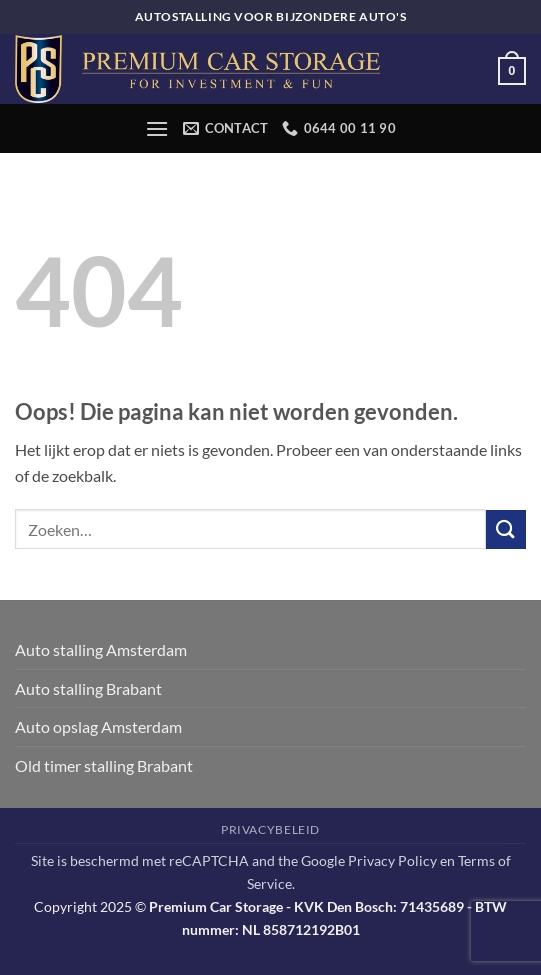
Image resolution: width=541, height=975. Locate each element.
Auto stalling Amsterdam (101, 649)
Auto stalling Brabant (88, 688)
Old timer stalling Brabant (104, 765)
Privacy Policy (392, 860)
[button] (512, 69)
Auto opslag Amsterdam (98, 726)
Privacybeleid (270, 829)
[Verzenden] (506, 529)
